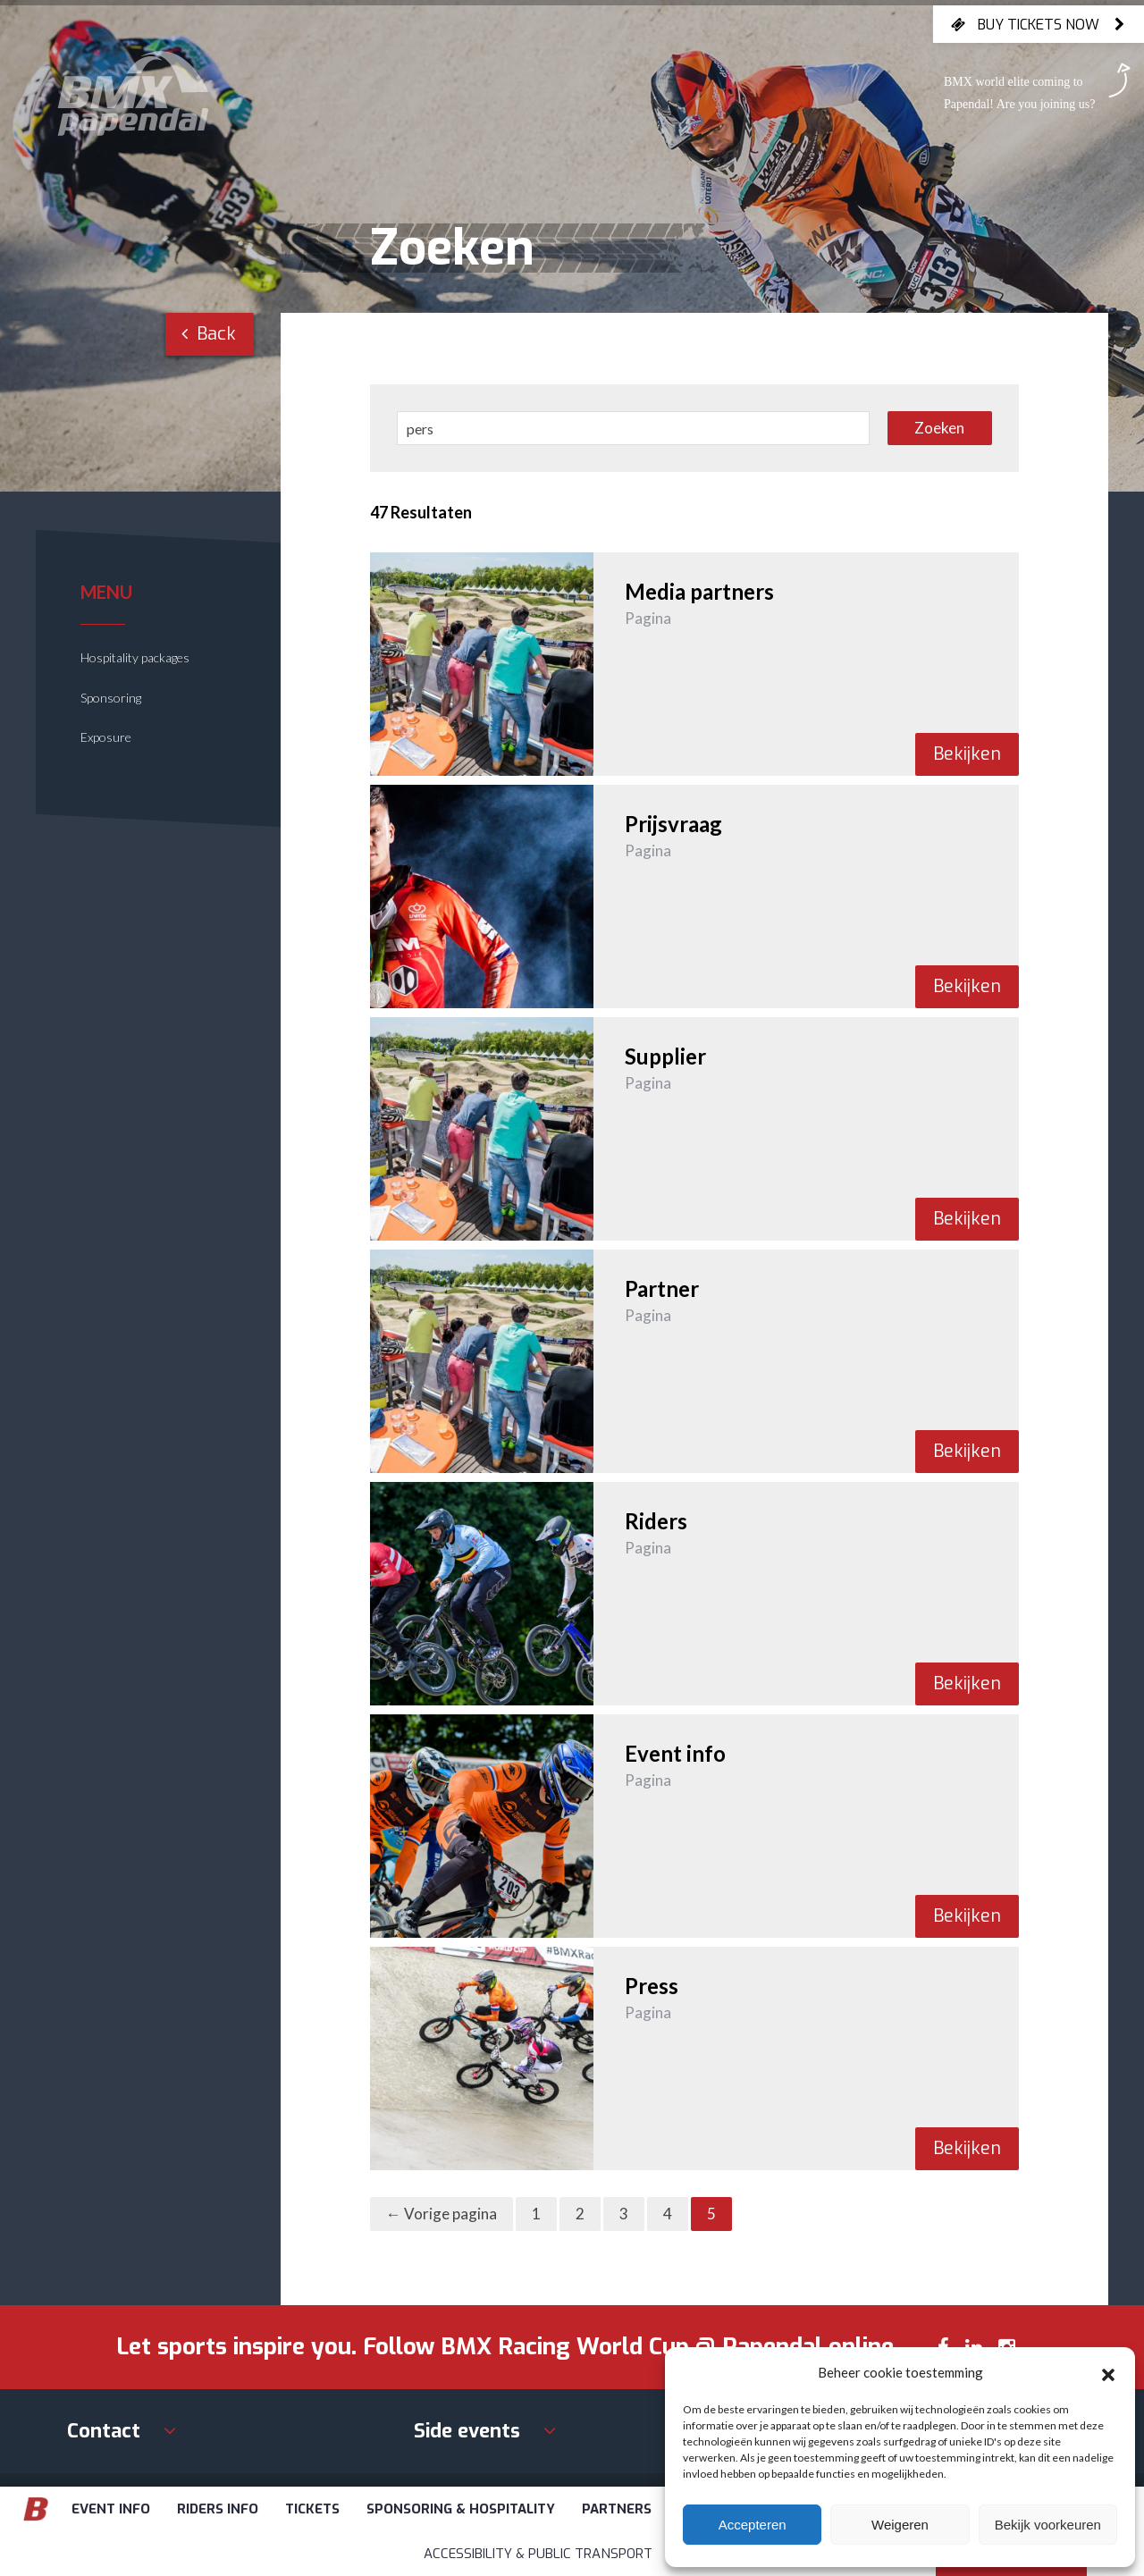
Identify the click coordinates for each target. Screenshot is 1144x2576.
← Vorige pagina (441, 2213)
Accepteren (752, 2524)
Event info (111, 2509)
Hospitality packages (134, 657)
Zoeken (939, 427)
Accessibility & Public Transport (538, 2554)
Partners (617, 2509)
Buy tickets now (1039, 24)
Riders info (217, 2509)
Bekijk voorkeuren (1048, 2524)
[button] (1108, 2372)
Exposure (105, 737)
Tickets (312, 2509)
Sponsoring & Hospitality (460, 2509)
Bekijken (967, 754)
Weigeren (900, 2524)
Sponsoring (110, 697)
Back (208, 334)
